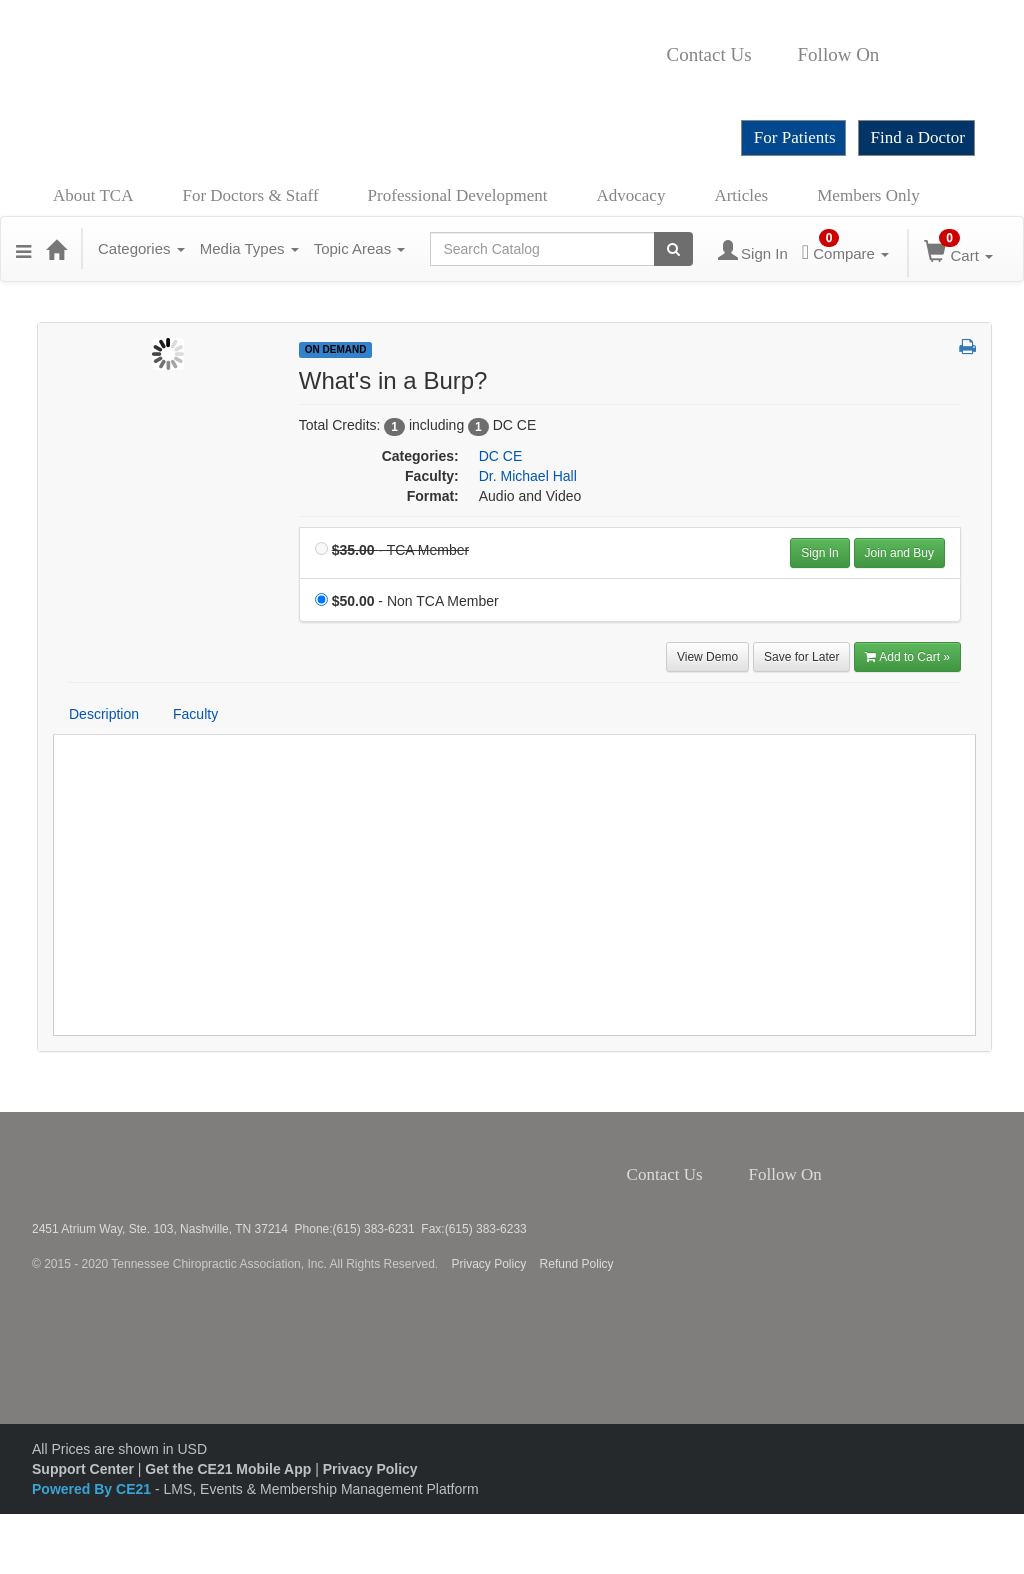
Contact (768, 55)
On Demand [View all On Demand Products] (336, 349)
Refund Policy (577, 1264)
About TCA (93, 195)
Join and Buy (899, 553)
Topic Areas (360, 248)
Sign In (819, 553)
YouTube (673, 85)
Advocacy (631, 195)
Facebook (890, 55)
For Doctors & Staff (250, 195)
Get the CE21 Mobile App (228, 1469)
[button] (23, 249)
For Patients (795, 137)
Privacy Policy (489, 1264)
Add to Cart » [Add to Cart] (907, 657)
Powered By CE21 (93, 1489)
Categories (141, 248)
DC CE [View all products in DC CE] (501, 456)
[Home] (56, 249)
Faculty (195, 714)
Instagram (939, 55)
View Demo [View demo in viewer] (707, 657)
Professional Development (458, 195)
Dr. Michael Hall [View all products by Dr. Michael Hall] (528, 476)
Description (104, 714)
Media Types (249, 248)
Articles (741, 195)
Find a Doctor (918, 137)
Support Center (83, 1469)
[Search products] (673, 249)
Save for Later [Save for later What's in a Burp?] (801, 657)
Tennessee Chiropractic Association (85, 1167)
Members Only (868, 195)
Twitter (912, 55)
